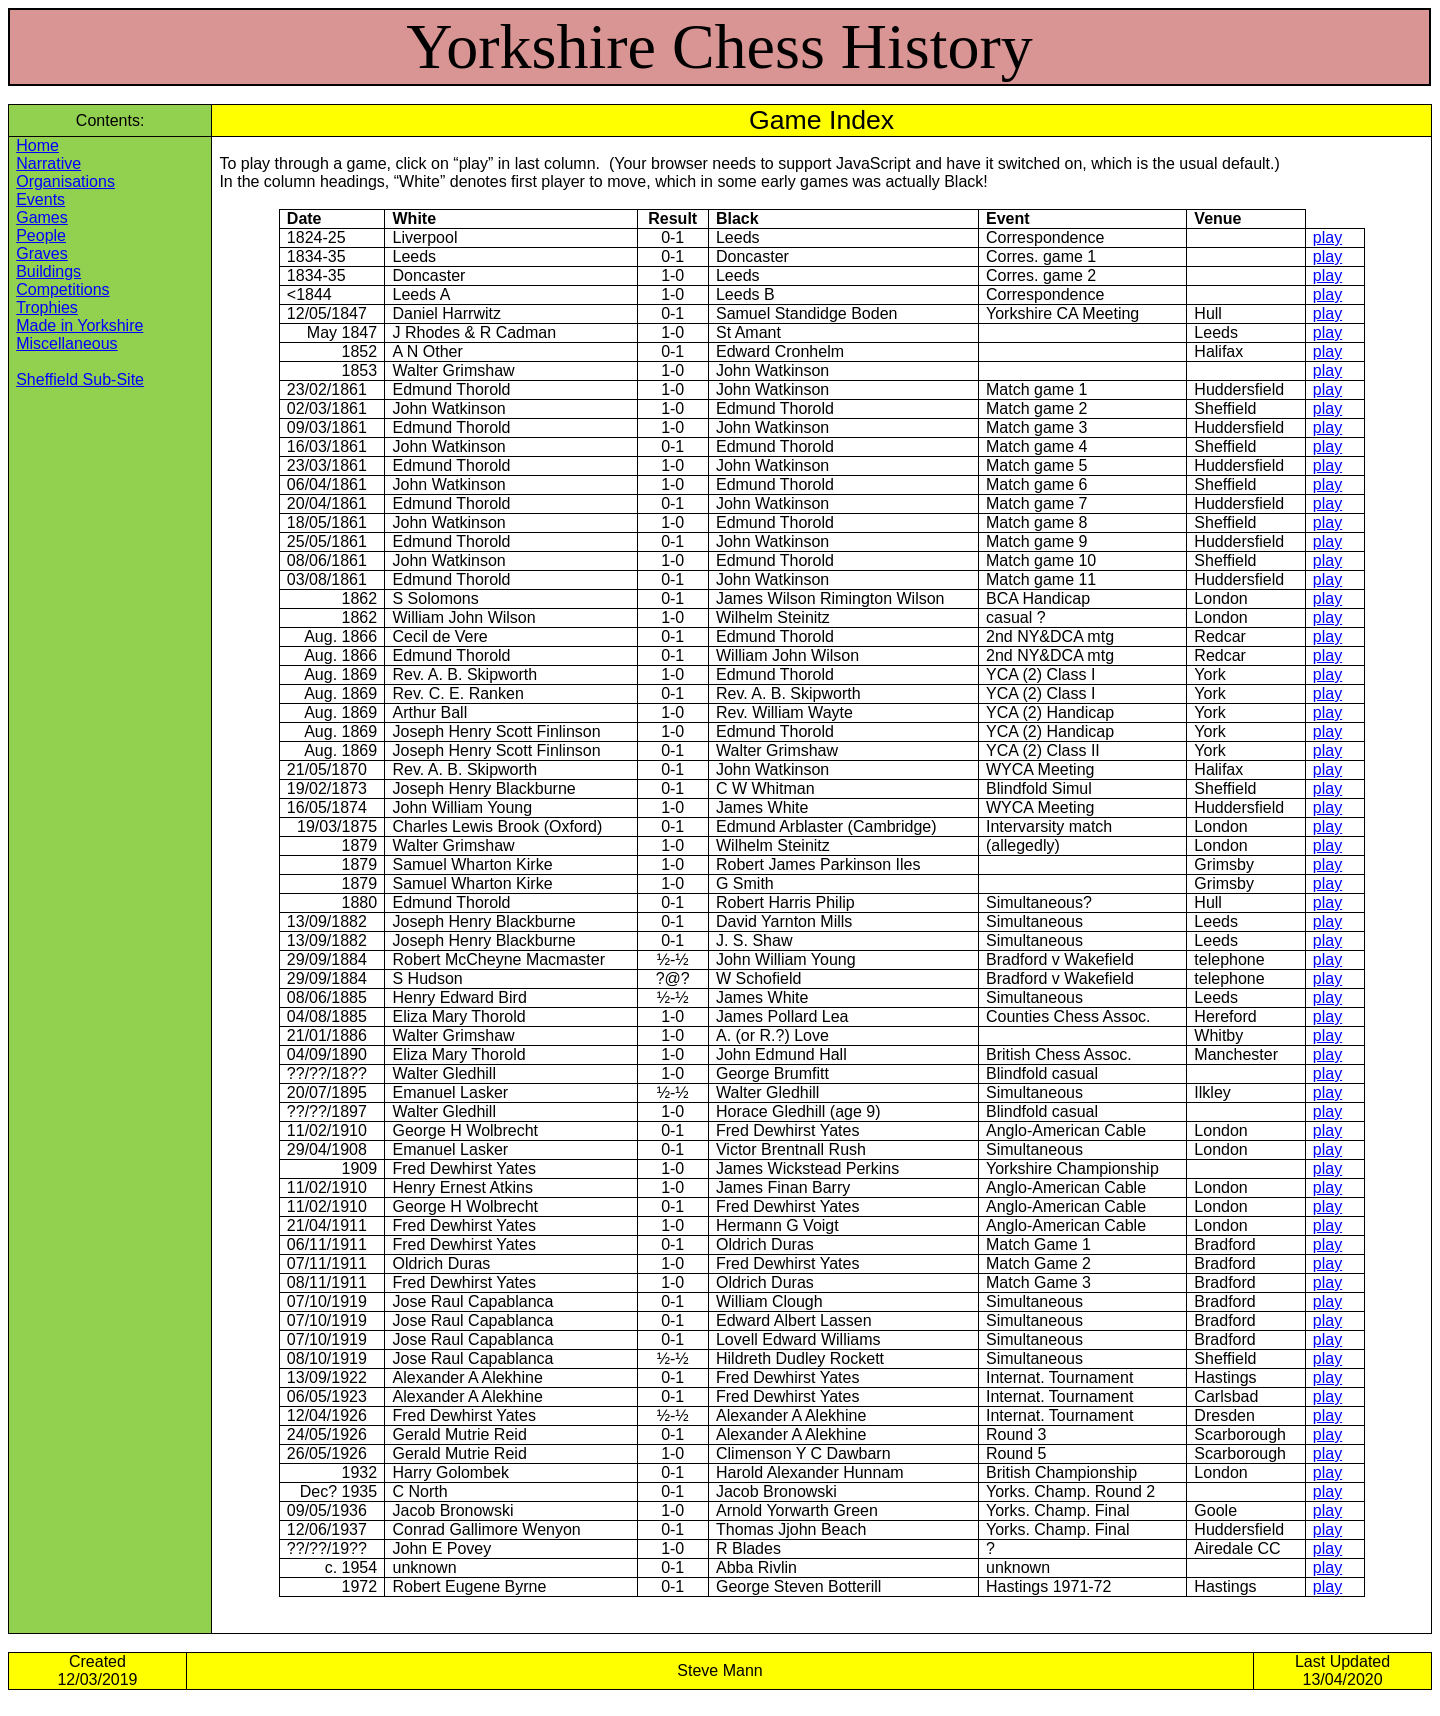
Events (40, 199)
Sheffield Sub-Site (80, 379)
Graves (42, 253)
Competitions (62, 289)
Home (37, 145)
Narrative (48, 163)
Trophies (47, 307)
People (41, 235)
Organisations (65, 181)
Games (42, 217)
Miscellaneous (66, 343)
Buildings (48, 271)
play (1327, 237)
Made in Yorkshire (79, 325)
